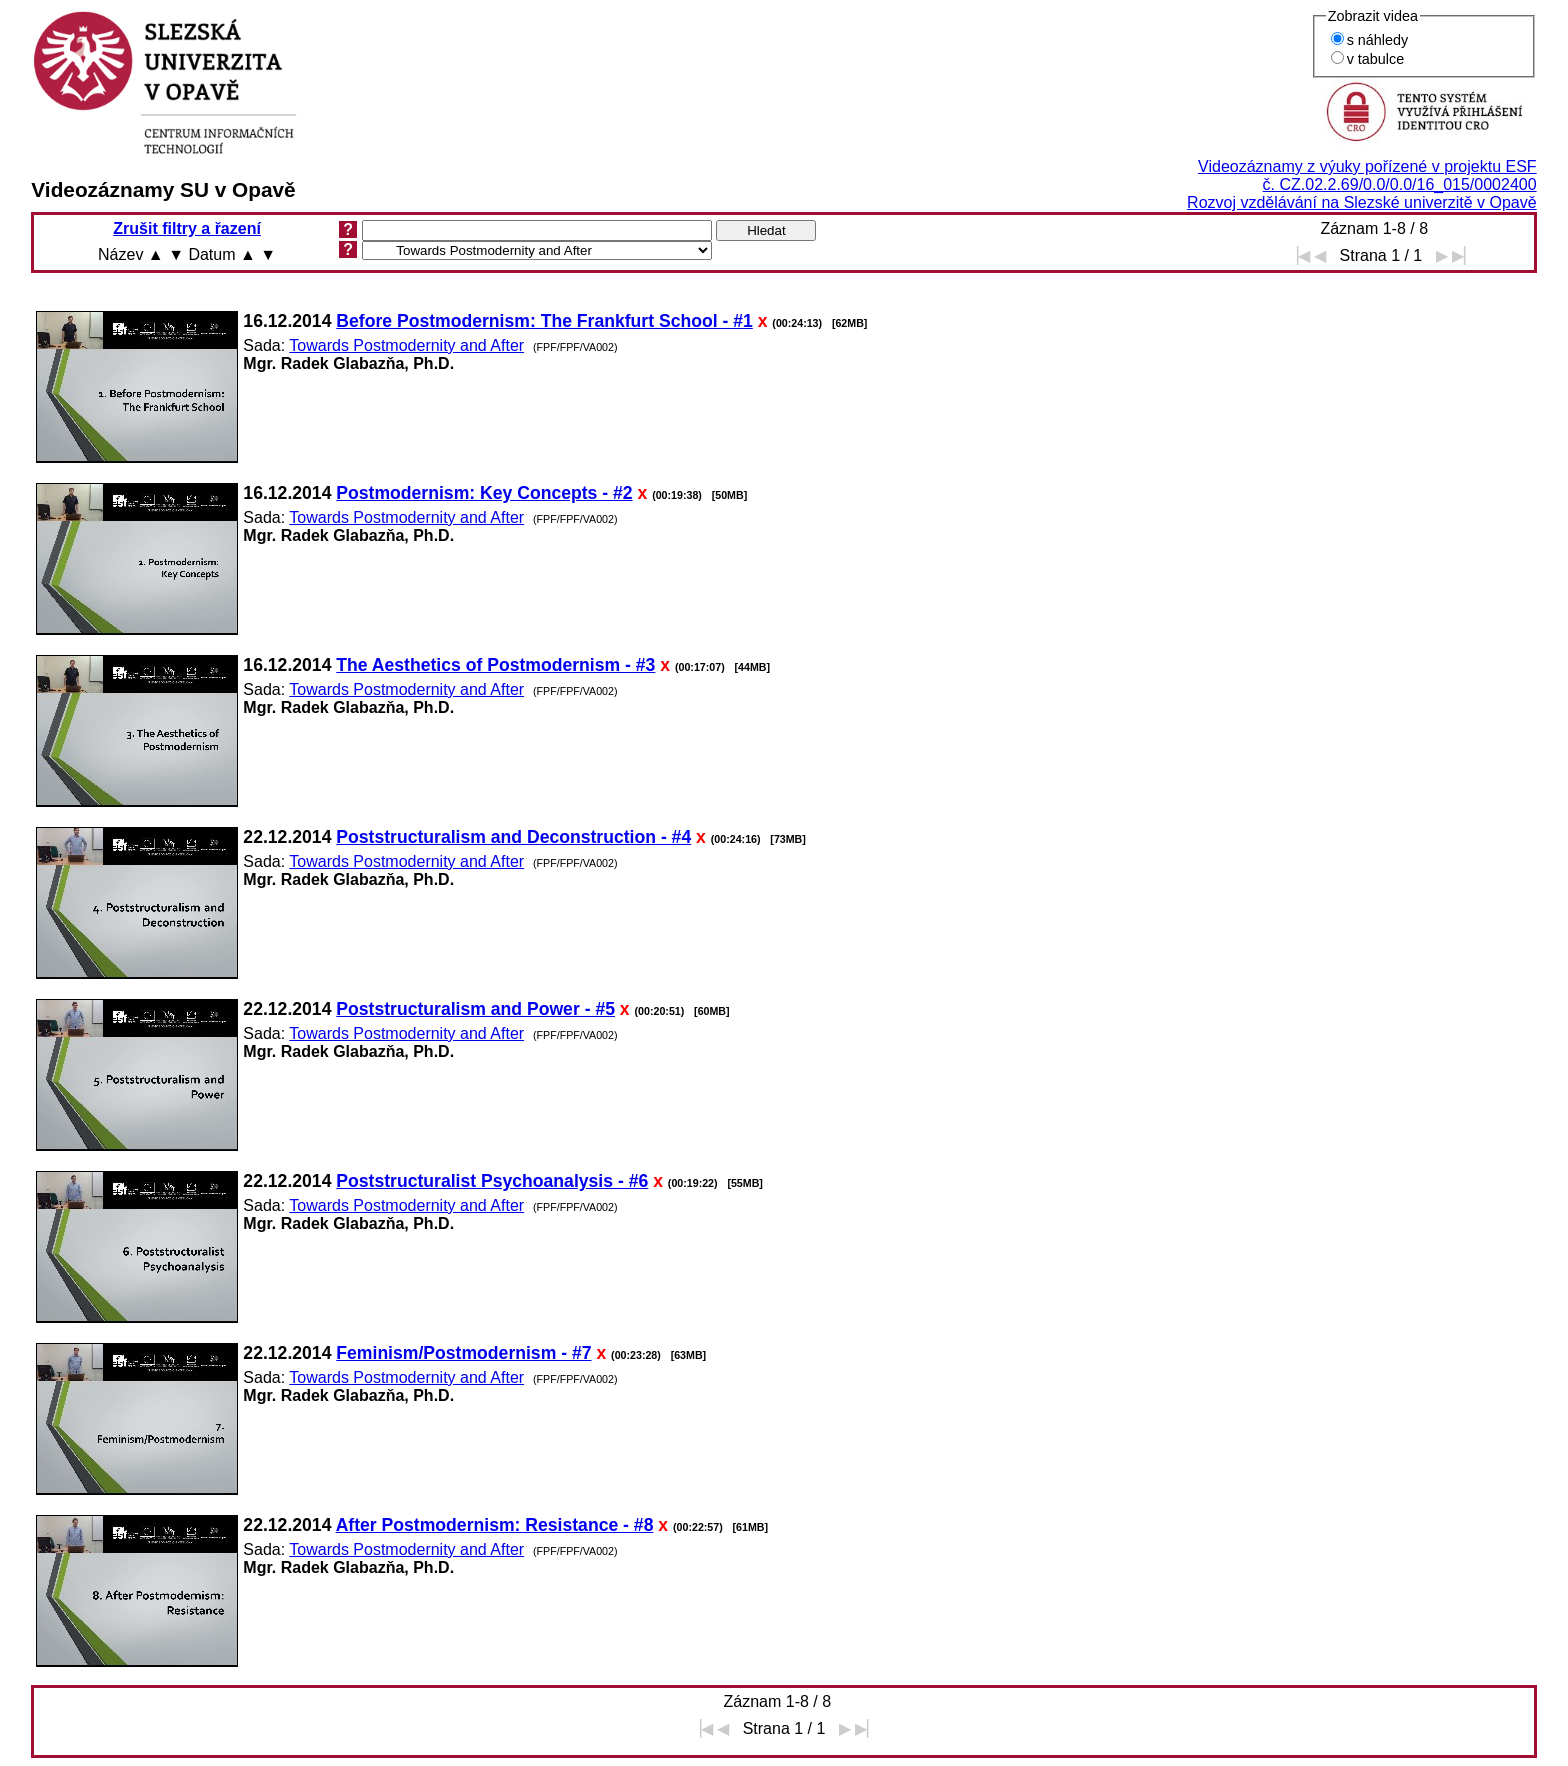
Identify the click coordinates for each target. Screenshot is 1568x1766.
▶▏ (1464, 255)
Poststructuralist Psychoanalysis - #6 (492, 1181)
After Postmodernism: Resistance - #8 (495, 1525)
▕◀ (1298, 255)
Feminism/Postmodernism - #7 (463, 1353)
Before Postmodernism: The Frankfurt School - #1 (544, 321)
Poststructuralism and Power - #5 (475, 1009)
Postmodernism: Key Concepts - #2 (484, 493)
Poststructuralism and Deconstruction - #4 (513, 837)
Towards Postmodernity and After (406, 345)
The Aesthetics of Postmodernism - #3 (495, 665)
